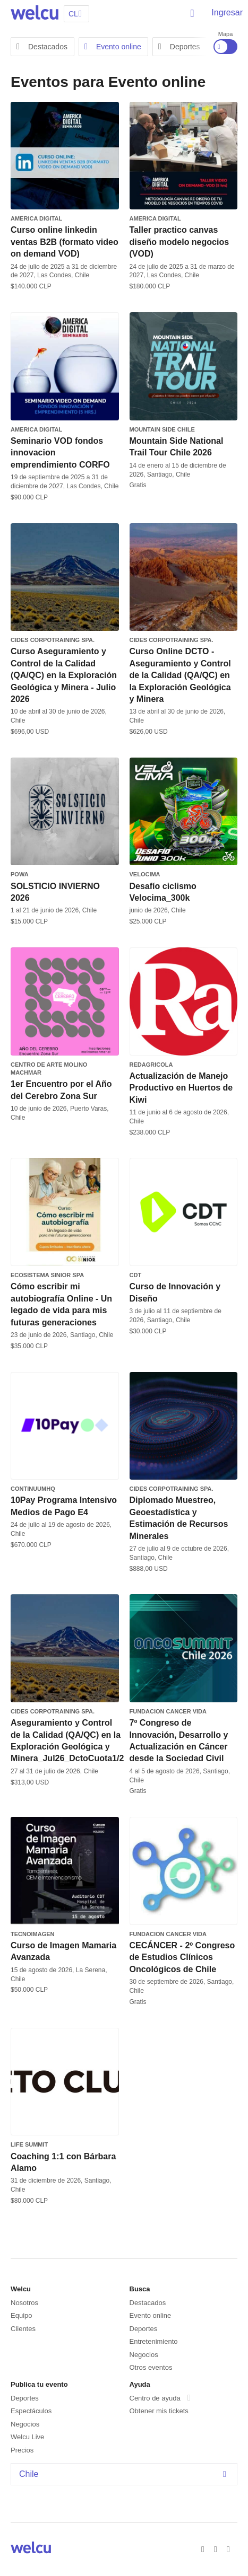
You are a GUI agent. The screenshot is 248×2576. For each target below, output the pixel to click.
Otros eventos (151, 2367)
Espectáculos (31, 2411)
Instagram (230, 2548)
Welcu (34, 13)
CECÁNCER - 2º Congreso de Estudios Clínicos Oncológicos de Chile (182, 1957)
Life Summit (29, 2144)
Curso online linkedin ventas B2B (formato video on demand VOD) (64, 241)
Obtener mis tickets (159, 2411)
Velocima (145, 874)
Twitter (217, 2548)
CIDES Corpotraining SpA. (53, 640)
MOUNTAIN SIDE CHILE (162, 429)
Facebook (204, 2548)
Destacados (41, 46)
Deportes (179, 46)
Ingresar (227, 12)
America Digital (36, 218)
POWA (20, 874)
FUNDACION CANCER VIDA (168, 1711)
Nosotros (24, 2303)
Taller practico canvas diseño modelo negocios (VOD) (179, 241)
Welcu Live (27, 2437)
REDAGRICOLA (151, 1064)
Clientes (23, 2329)
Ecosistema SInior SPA (47, 1275)
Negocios (144, 2355)
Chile (125, 2473)
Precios (22, 2450)
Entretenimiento (154, 2341)
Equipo (21, 2315)
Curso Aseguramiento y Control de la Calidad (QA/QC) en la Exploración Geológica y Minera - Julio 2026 (64, 675)
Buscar (193, 13)
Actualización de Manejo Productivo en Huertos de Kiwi (181, 1087)
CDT (136, 1275)
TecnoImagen (33, 1934)
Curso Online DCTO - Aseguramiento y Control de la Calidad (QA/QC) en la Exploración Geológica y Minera (180, 675)
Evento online (112, 46)
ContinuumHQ (33, 1488)
